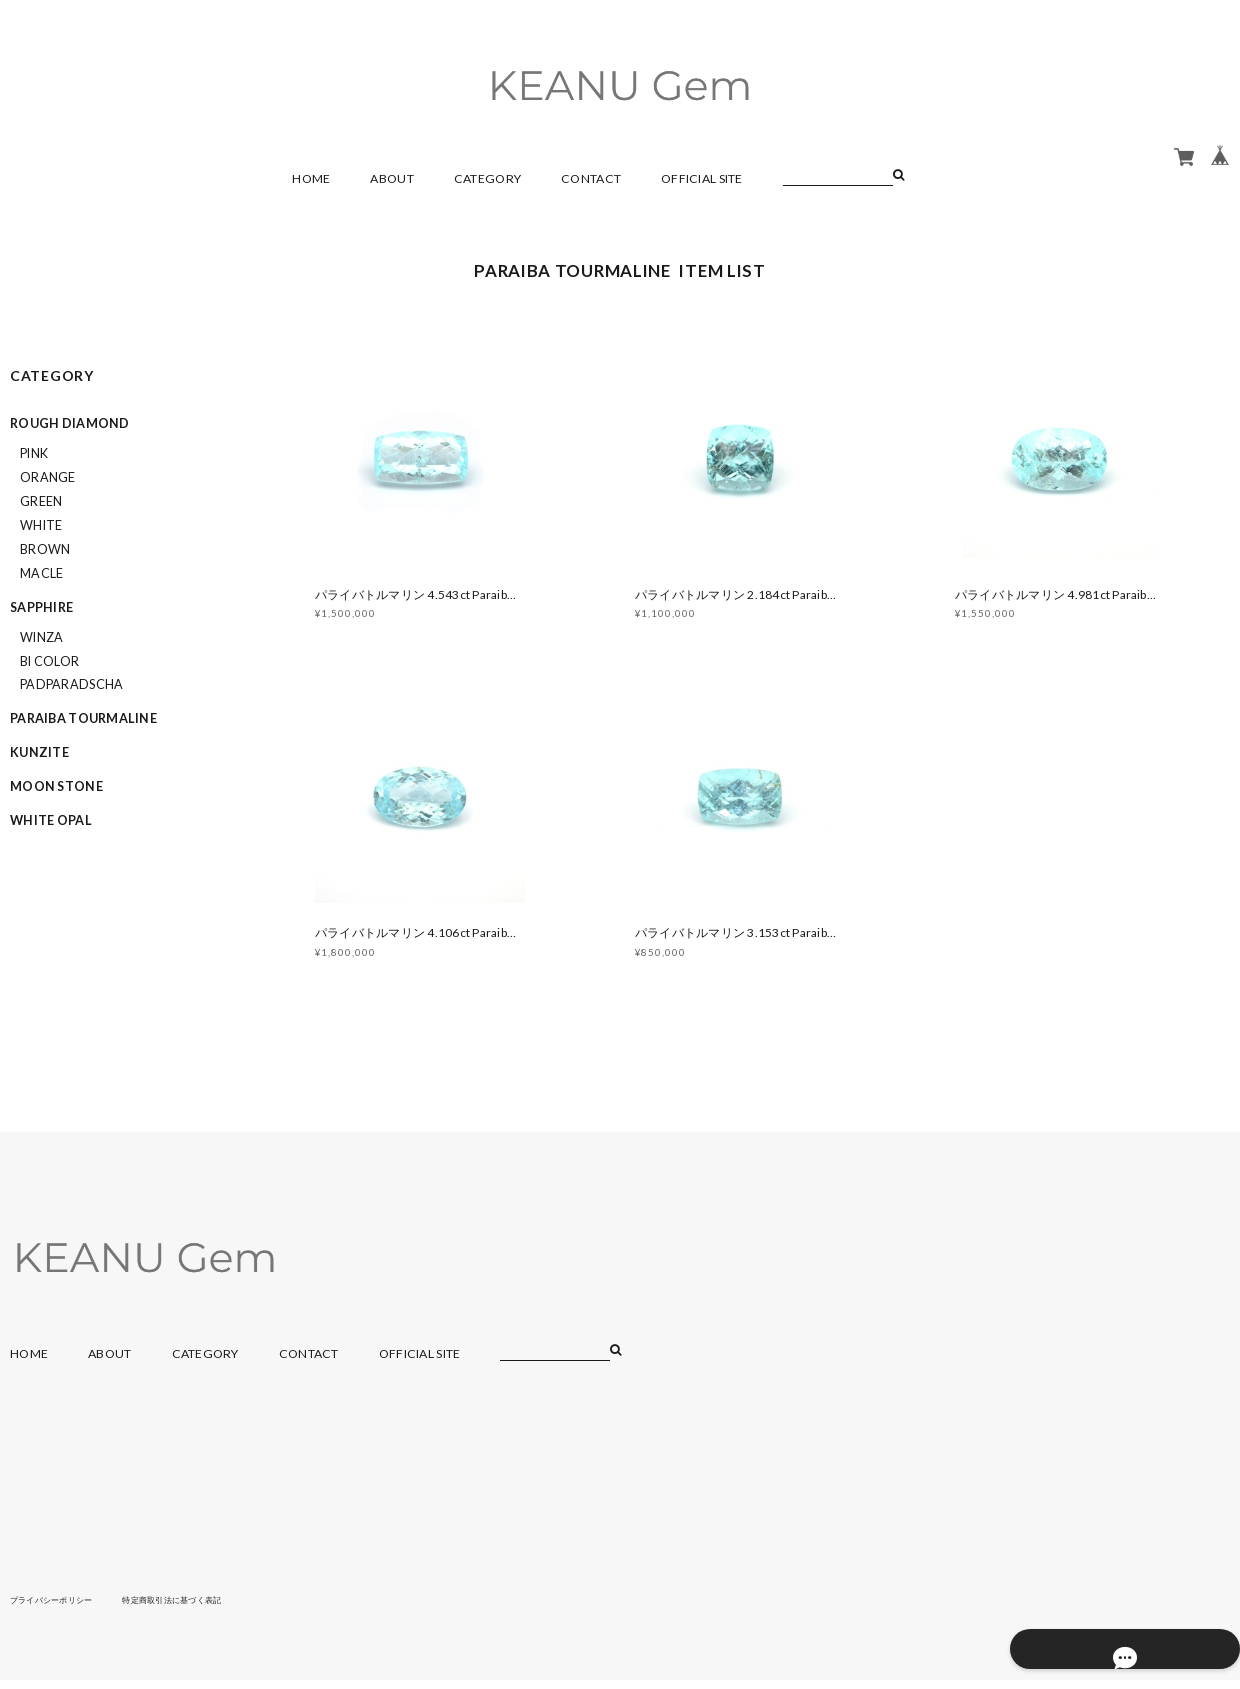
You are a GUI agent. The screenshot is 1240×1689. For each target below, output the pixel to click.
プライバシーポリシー (61, 1608)
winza (41, 637)
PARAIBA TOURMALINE (83, 718)
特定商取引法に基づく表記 (204, 1608)
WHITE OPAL (51, 820)
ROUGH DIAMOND (70, 423)
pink (34, 453)
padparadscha (71, 684)
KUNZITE (39, 752)
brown (45, 549)
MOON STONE (56, 786)
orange (48, 477)
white (41, 525)
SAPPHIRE (41, 607)
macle (41, 573)
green (41, 501)
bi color (49, 661)
